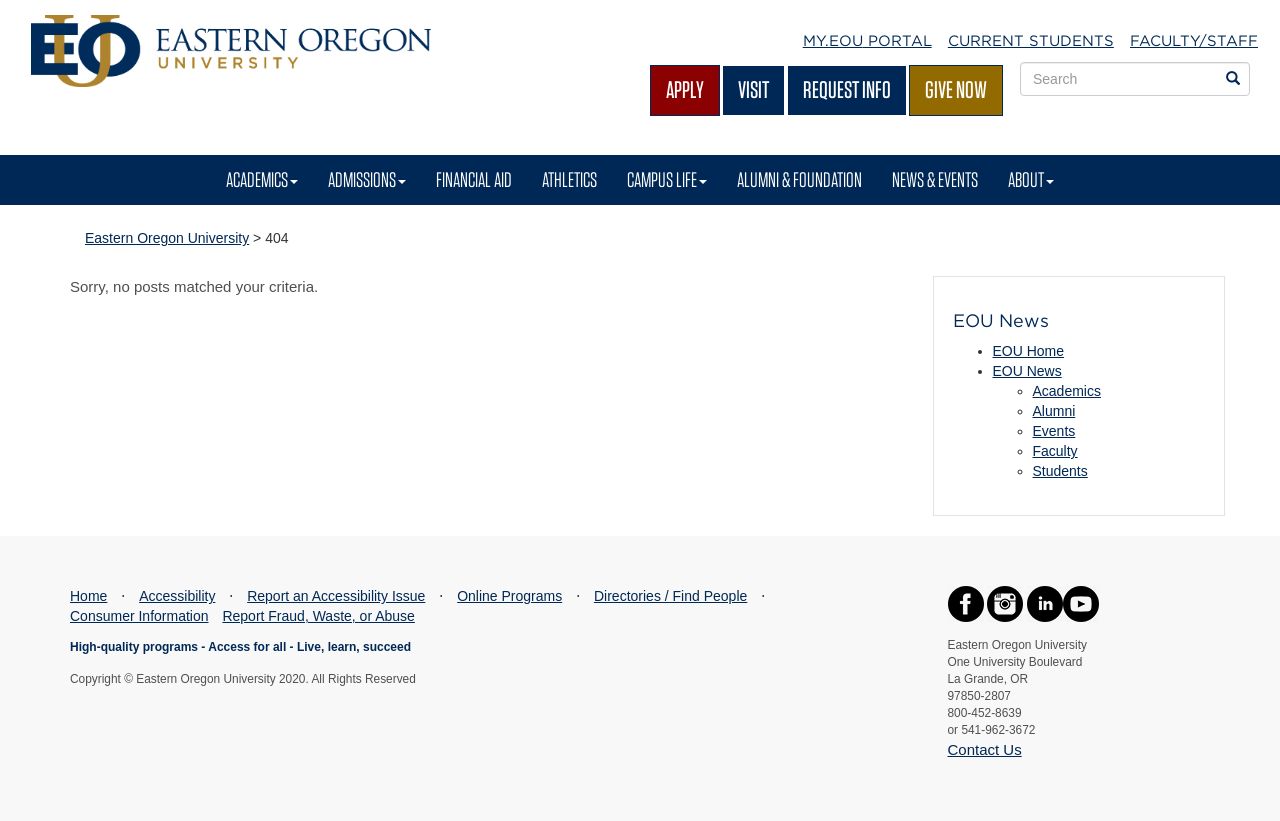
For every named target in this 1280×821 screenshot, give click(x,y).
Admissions (367, 179)
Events (1054, 431)
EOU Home (1029, 351)
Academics (262, 179)
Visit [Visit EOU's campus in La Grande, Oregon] (753, 89)
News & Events (935, 179)
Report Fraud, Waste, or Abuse (318, 616)
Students (1060, 471)
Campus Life (667, 179)
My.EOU (867, 41)
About (1031, 179)
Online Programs (509, 596)
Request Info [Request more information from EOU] (847, 89)
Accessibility (177, 596)
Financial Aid (474, 179)
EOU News (1027, 371)
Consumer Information (139, 616)
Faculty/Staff (1194, 41)
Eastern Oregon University (167, 238)
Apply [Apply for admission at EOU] (685, 89)
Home (88, 596)
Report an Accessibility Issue (336, 596)
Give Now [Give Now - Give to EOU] (956, 89)
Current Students (1031, 41)
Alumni (1054, 411)
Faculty (1055, 451)
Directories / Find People (670, 596)
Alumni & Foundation (799, 179)
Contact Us (985, 749)
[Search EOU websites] (1233, 79)
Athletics (569, 179)
